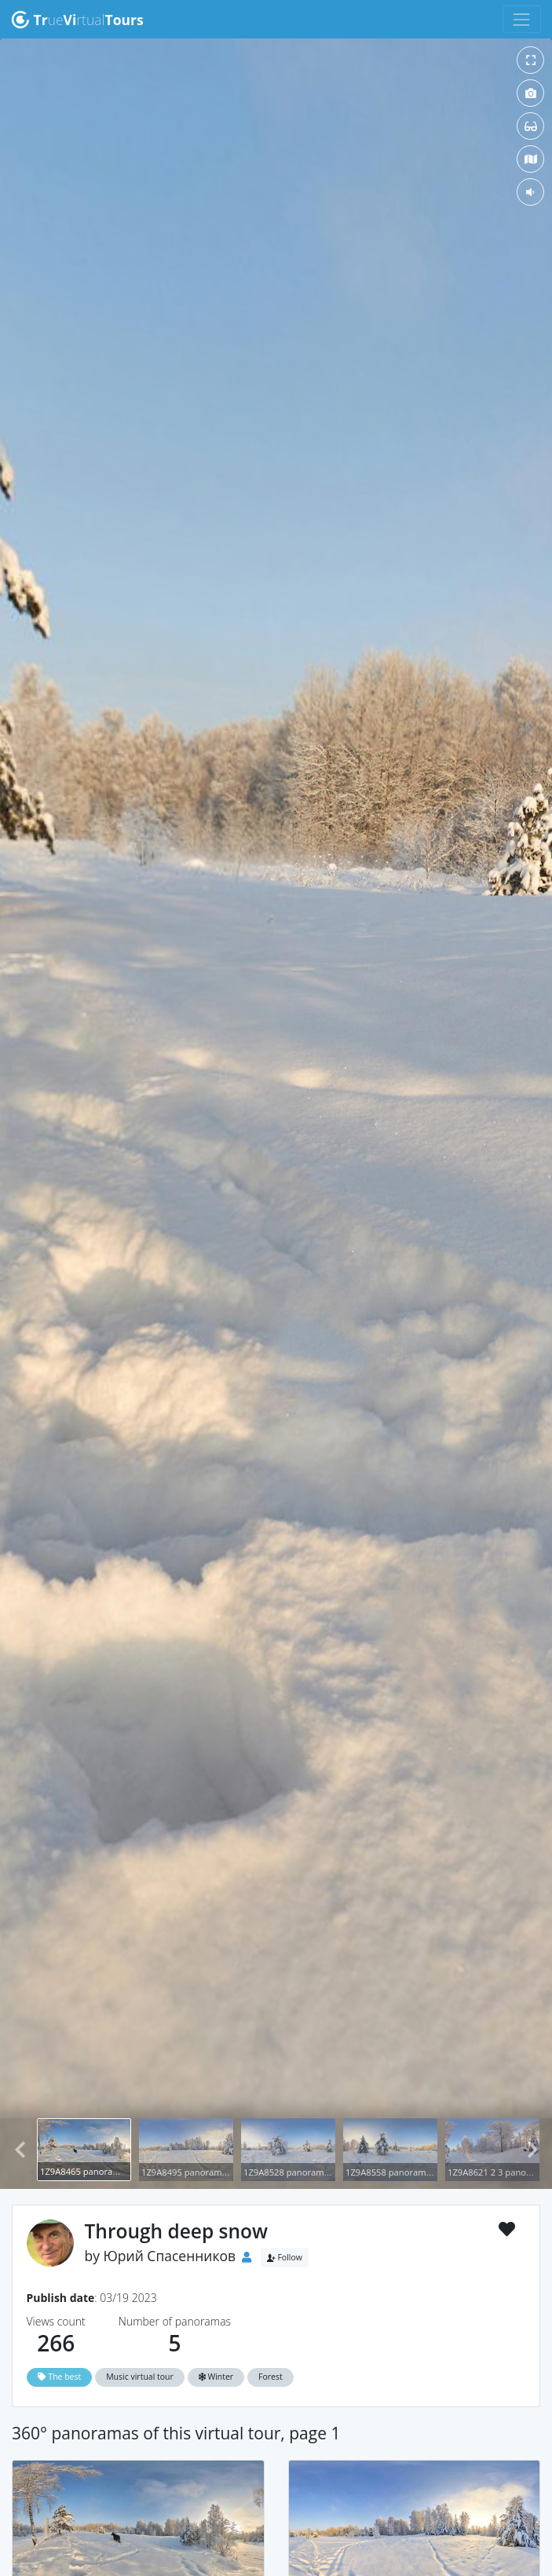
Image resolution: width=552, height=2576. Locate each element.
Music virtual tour (140, 2376)
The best (60, 2376)
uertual (77, 19)
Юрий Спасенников (170, 2255)
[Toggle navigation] (522, 19)
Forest (270, 2376)
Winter (216, 2376)
